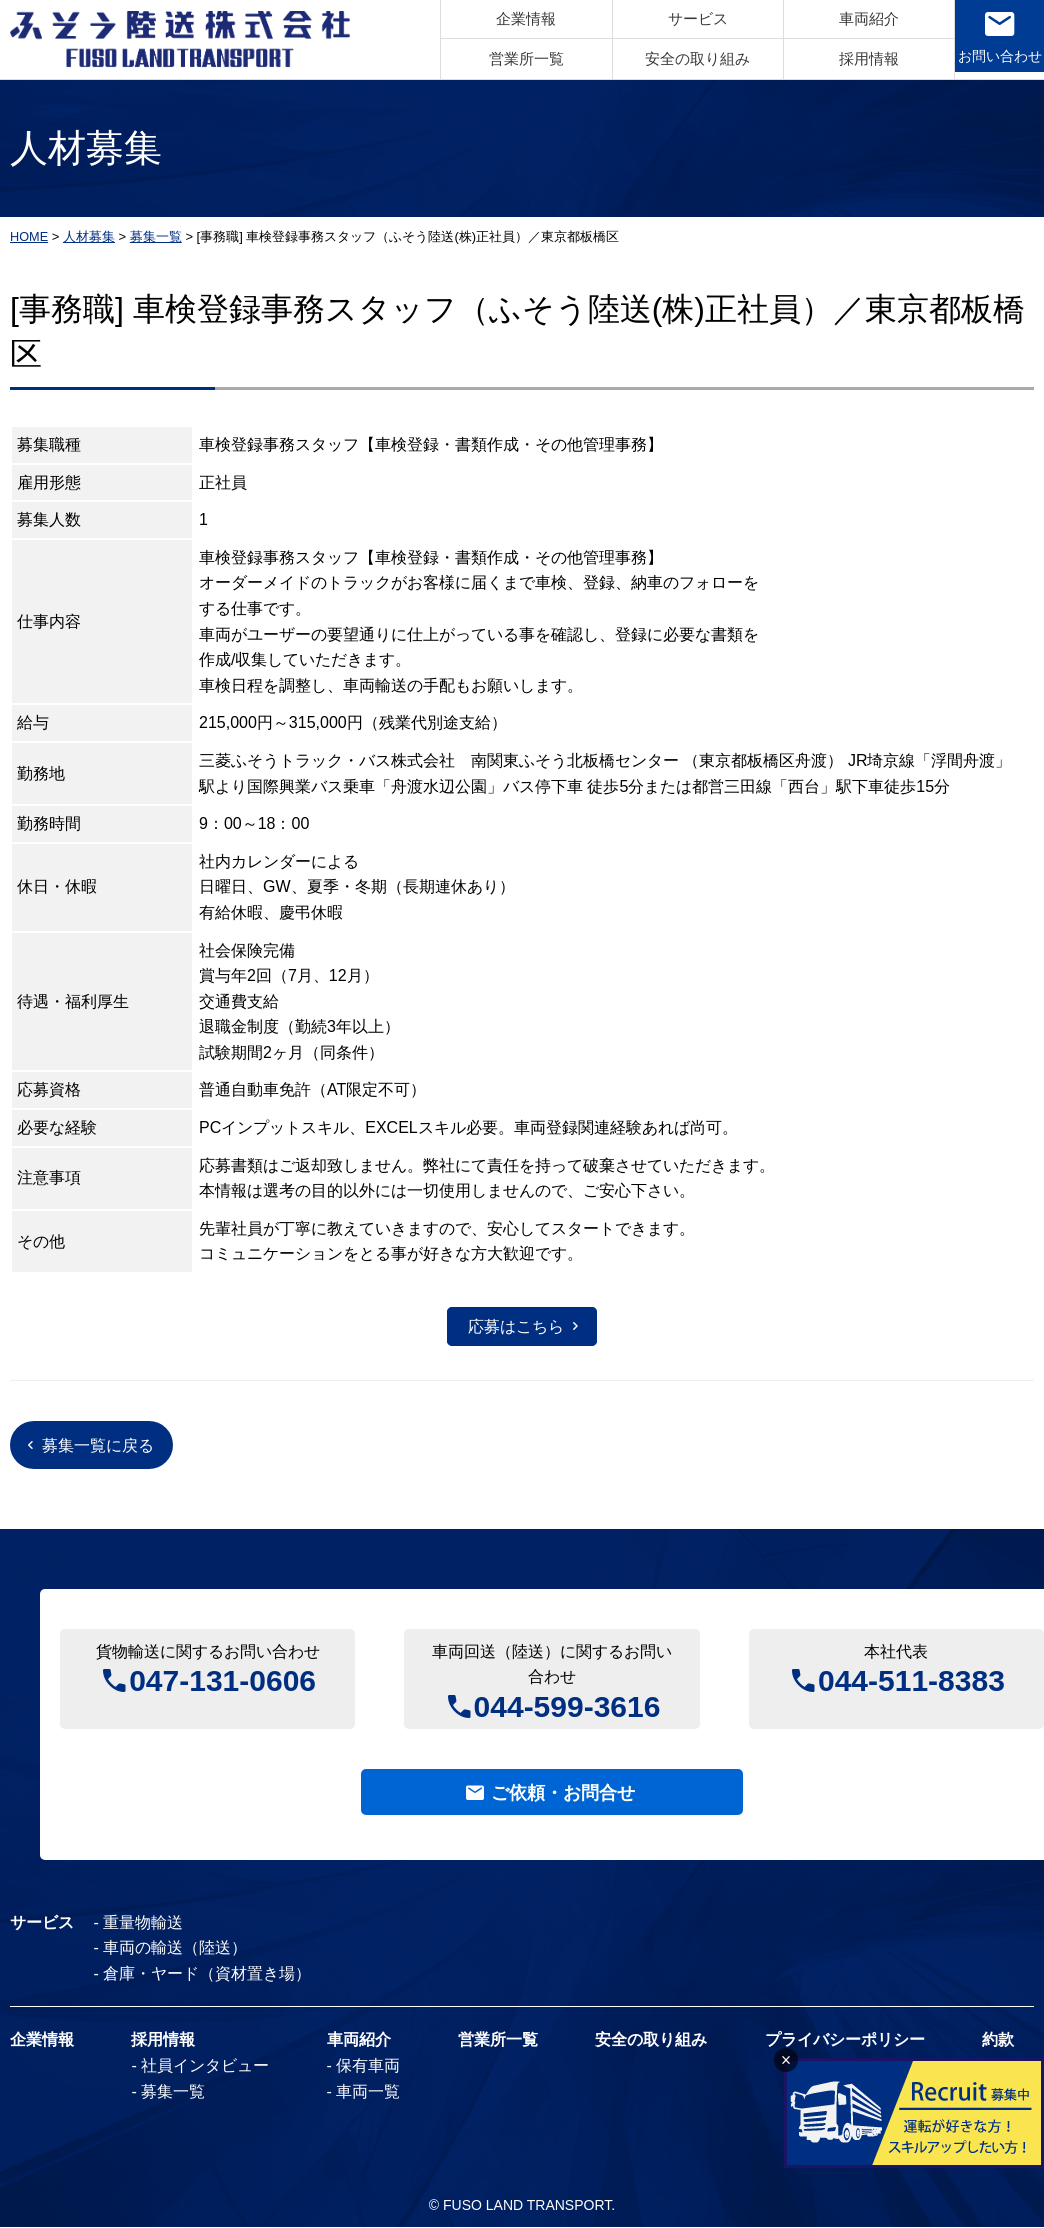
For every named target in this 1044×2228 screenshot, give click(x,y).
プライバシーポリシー (845, 2041)
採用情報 (858, 58)
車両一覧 (368, 2092)
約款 (998, 2041)
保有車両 (368, 2066)
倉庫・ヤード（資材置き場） (208, 1974)
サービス (687, 19)
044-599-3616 (567, 1704)
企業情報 (515, 19)
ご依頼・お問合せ (563, 1793)
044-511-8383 (911, 1679)
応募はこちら (516, 1325)
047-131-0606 (222, 1679)
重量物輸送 (144, 1923)
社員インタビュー (205, 2066)
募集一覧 (173, 2092)
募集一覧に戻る (99, 1445)
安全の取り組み (686, 58)
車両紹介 (858, 19)
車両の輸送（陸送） (176, 1949)
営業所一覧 (515, 58)
